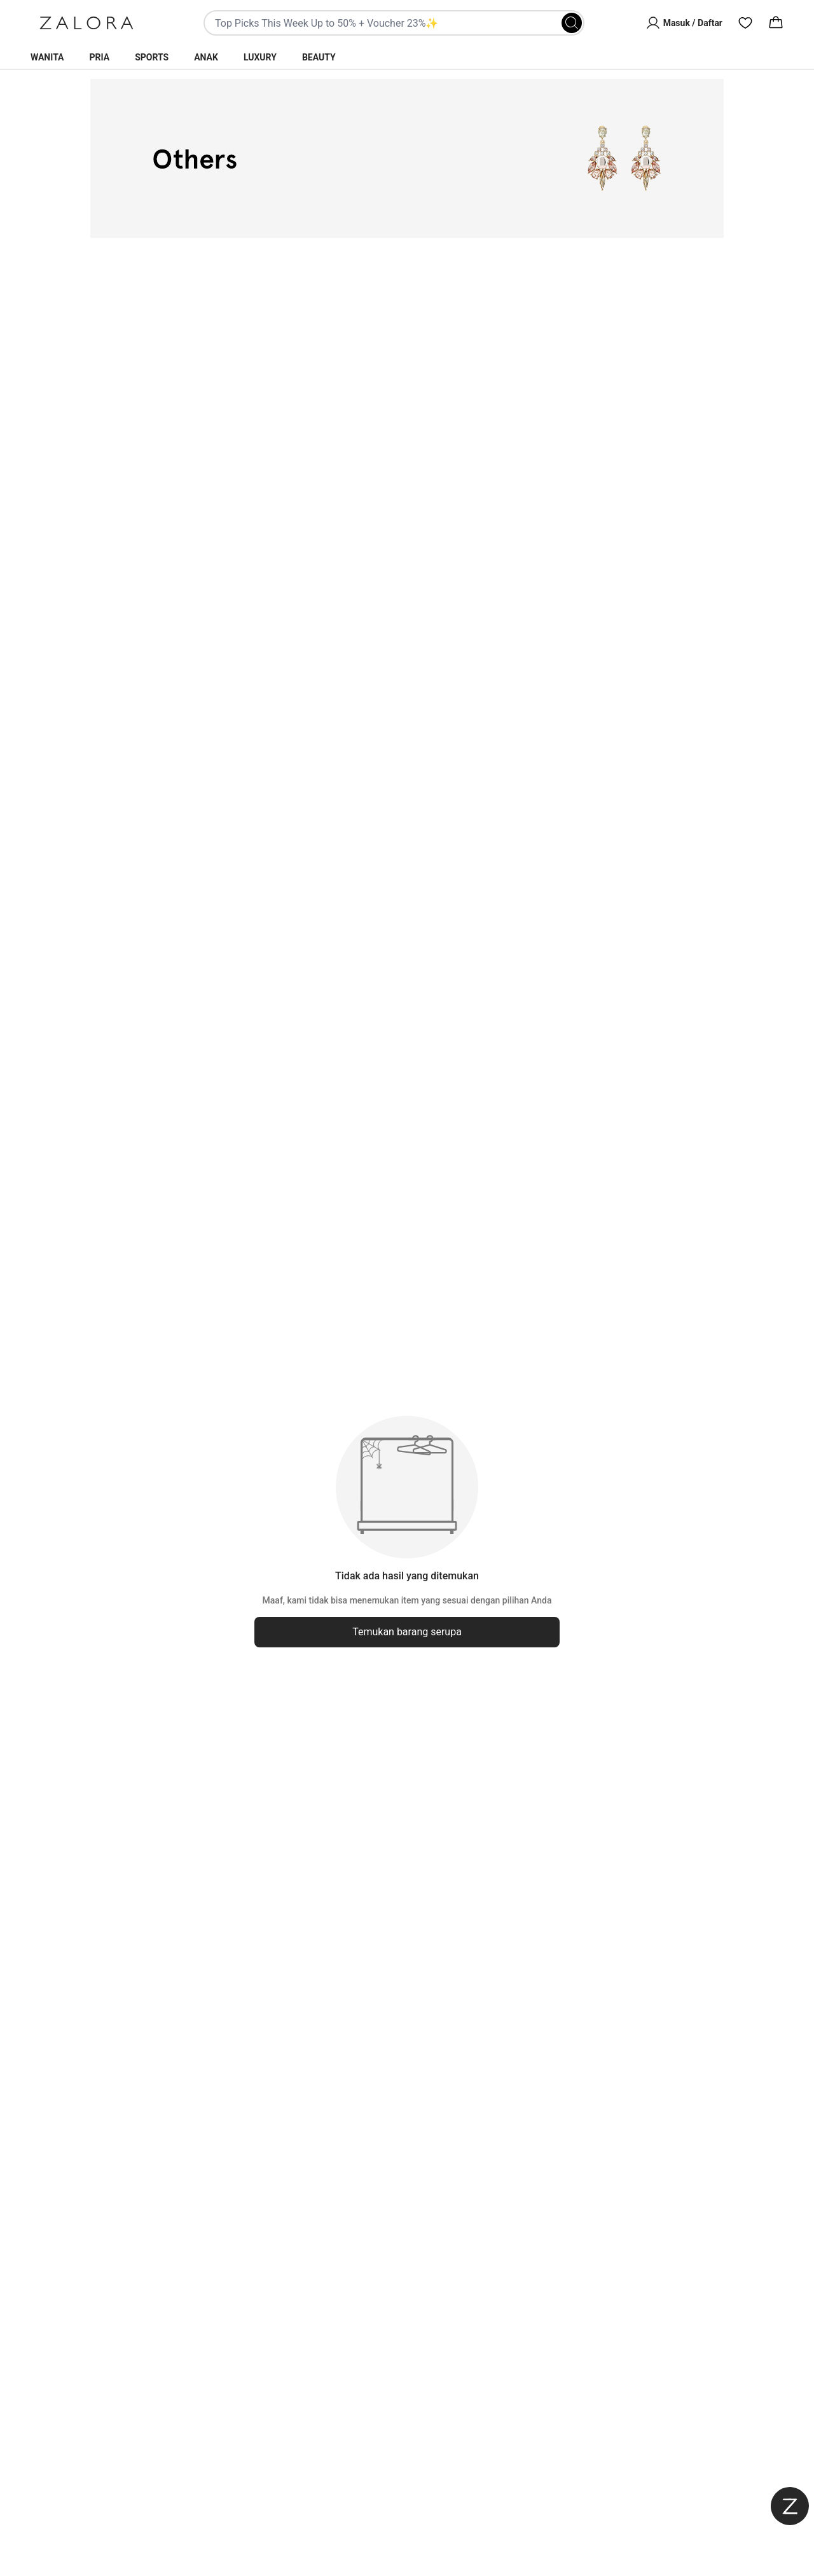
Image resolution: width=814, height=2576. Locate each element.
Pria (100, 57)
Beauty (319, 57)
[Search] (572, 23)
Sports (152, 57)
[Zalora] (86, 23)
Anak (206, 57)
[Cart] (775, 23)
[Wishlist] (745, 23)
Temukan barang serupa (407, 1632)
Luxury (260, 57)
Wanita (47, 57)
